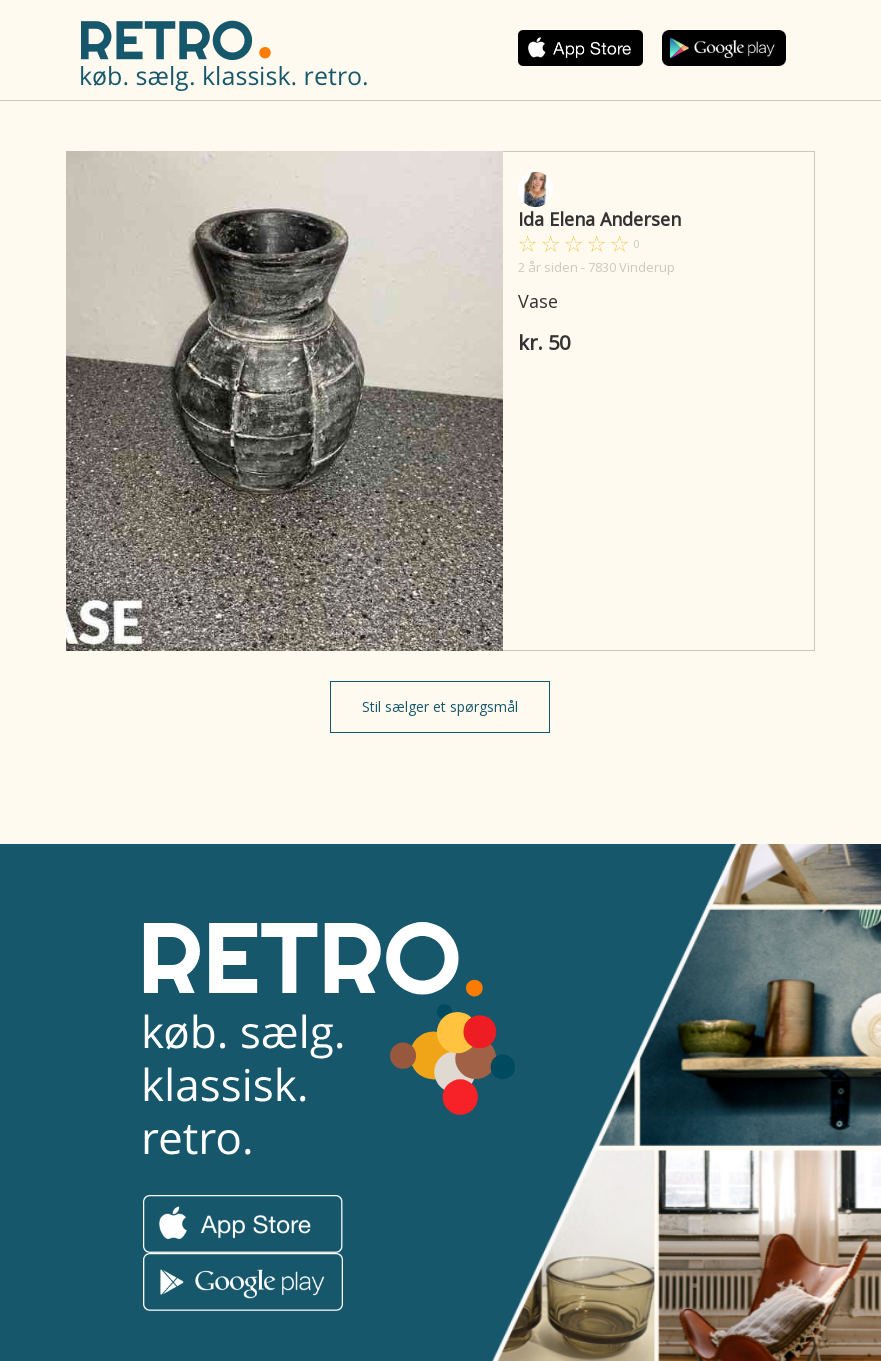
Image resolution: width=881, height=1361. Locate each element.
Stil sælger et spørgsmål (440, 706)
